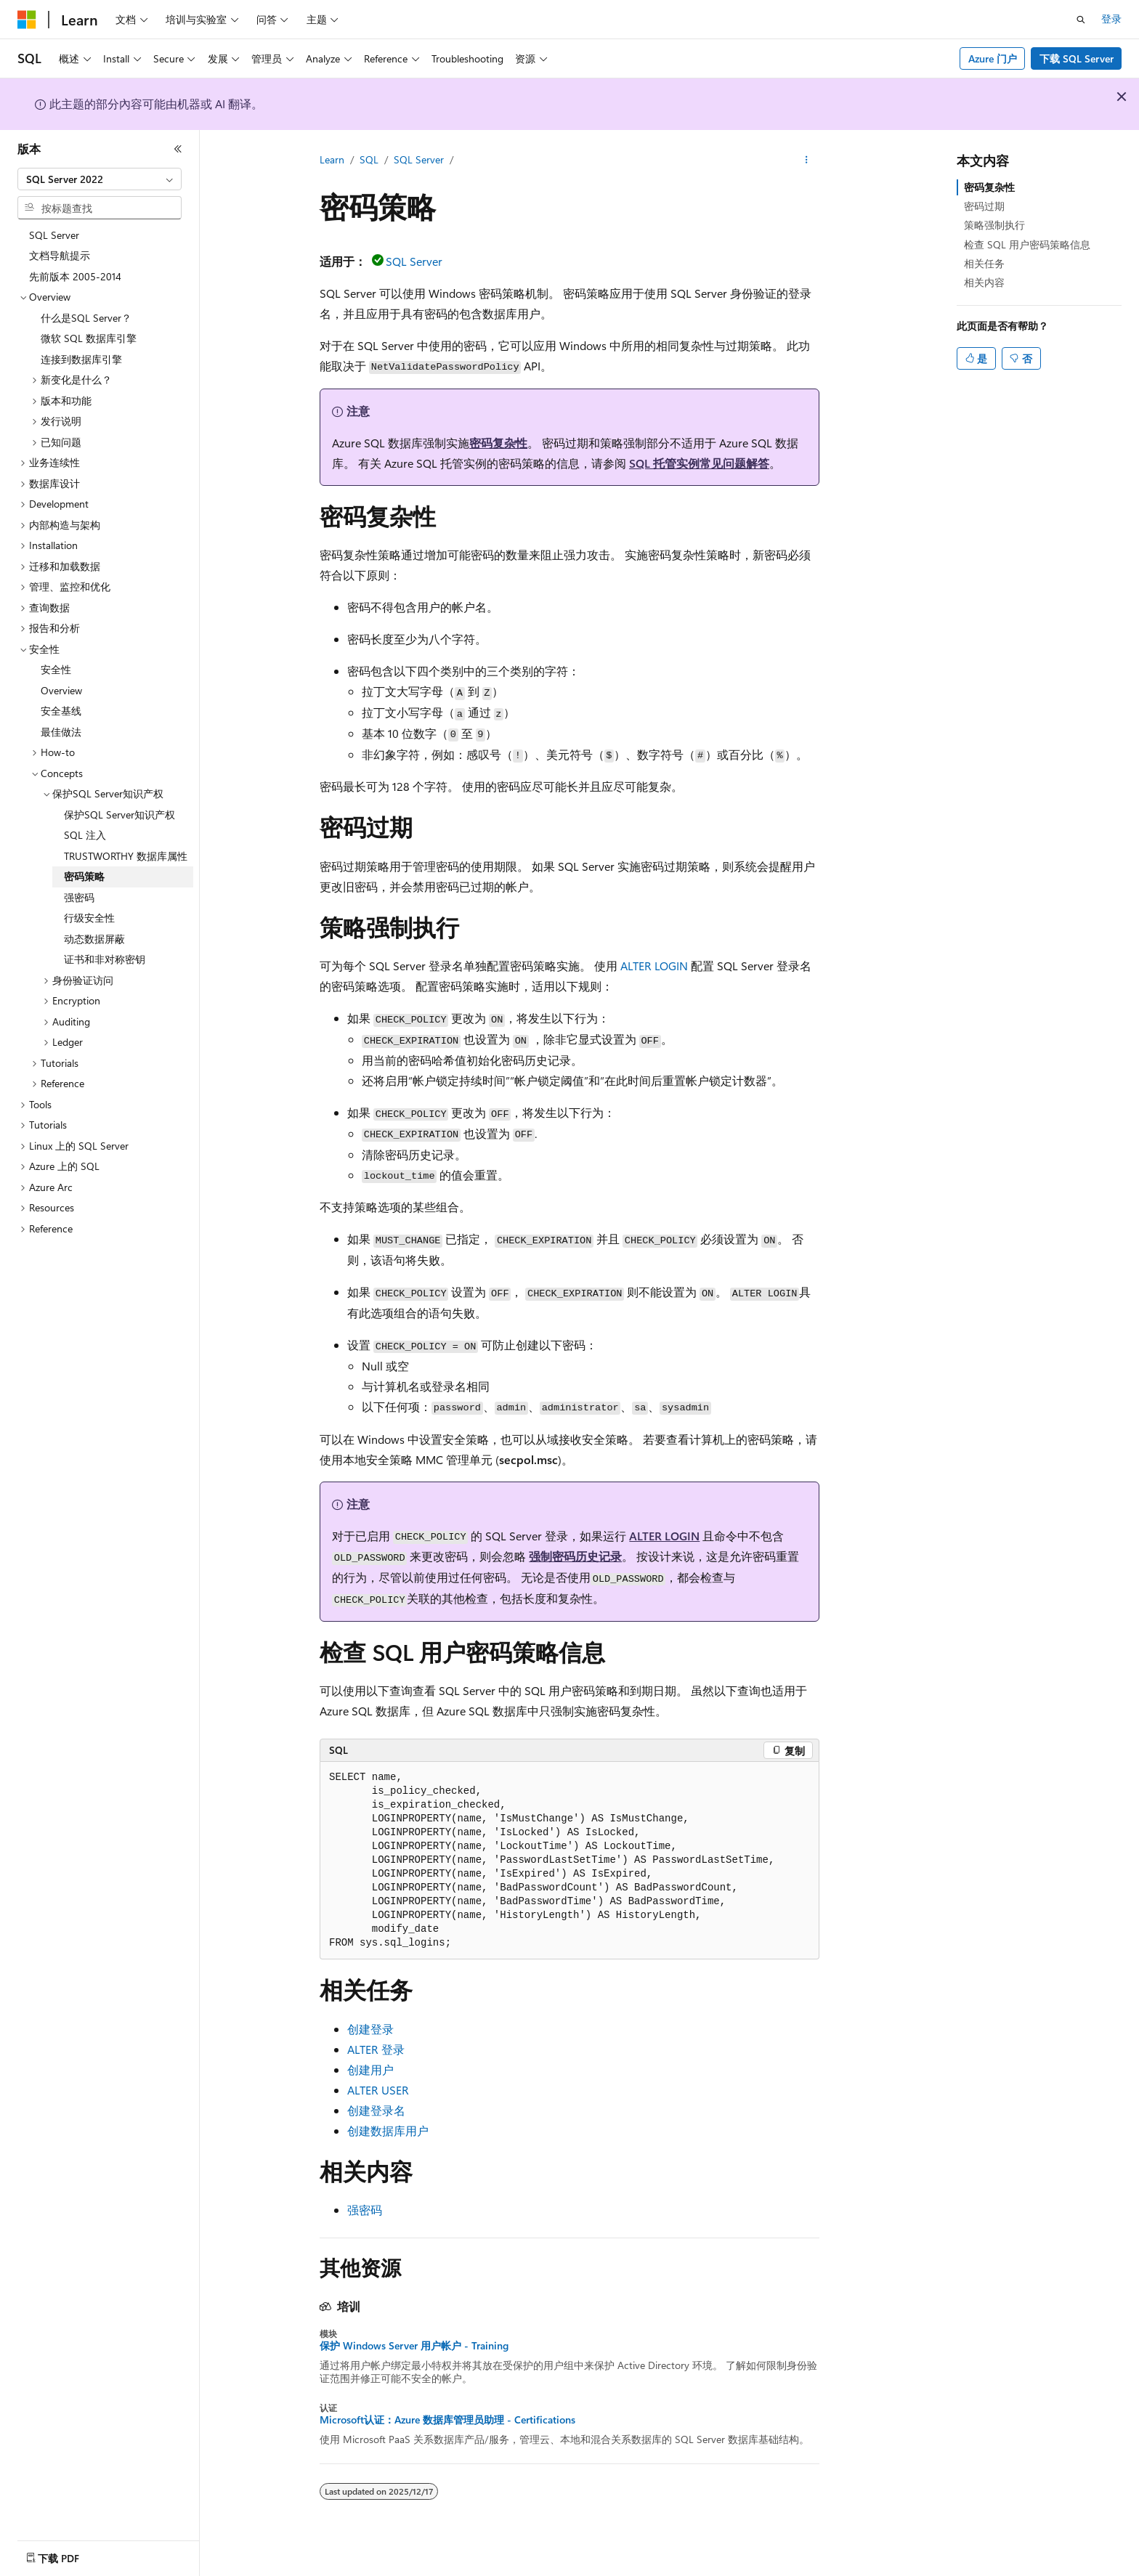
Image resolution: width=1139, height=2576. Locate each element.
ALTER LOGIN (654, 965)
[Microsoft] (26, 19)
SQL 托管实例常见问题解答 (699, 463)
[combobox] (99, 179)
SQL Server (419, 159)
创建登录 (370, 2028)
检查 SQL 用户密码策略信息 (1027, 244)
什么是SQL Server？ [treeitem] (86, 318)
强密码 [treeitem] (79, 897)
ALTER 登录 (376, 2049)
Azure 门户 (992, 58)
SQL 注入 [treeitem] (85, 835)
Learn (332, 159)
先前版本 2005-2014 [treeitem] (75, 276)
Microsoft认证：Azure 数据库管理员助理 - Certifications (447, 2419)
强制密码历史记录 (575, 1556)
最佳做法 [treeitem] (61, 732)
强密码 (364, 2209)
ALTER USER (378, 2089)
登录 (1111, 18)
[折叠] (178, 149)
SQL (369, 159)
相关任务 (984, 263)
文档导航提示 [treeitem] (59, 255)
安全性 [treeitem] (56, 669)
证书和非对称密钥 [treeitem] (104, 959)
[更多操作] (806, 160)
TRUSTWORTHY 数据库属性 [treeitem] (125, 856)
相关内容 (984, 282)
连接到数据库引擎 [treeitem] (81, 359)
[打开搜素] (1080, 20)
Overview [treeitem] (61, 690)
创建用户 (370, 2069)
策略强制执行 (994, 225)
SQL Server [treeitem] (54, 235)
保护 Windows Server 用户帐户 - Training (414, 2345)
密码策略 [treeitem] (84, 876)
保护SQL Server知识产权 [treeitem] (119, 814)
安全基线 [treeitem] (61, 711)
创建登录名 (376, 2110)
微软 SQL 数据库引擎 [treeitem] (89, 338)
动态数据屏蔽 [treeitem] (94, 939)
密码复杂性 (498, 442)
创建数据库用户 (388, 2130)
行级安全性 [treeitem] (89, 918)
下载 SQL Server (1076, 58)
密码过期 (984, 206)
